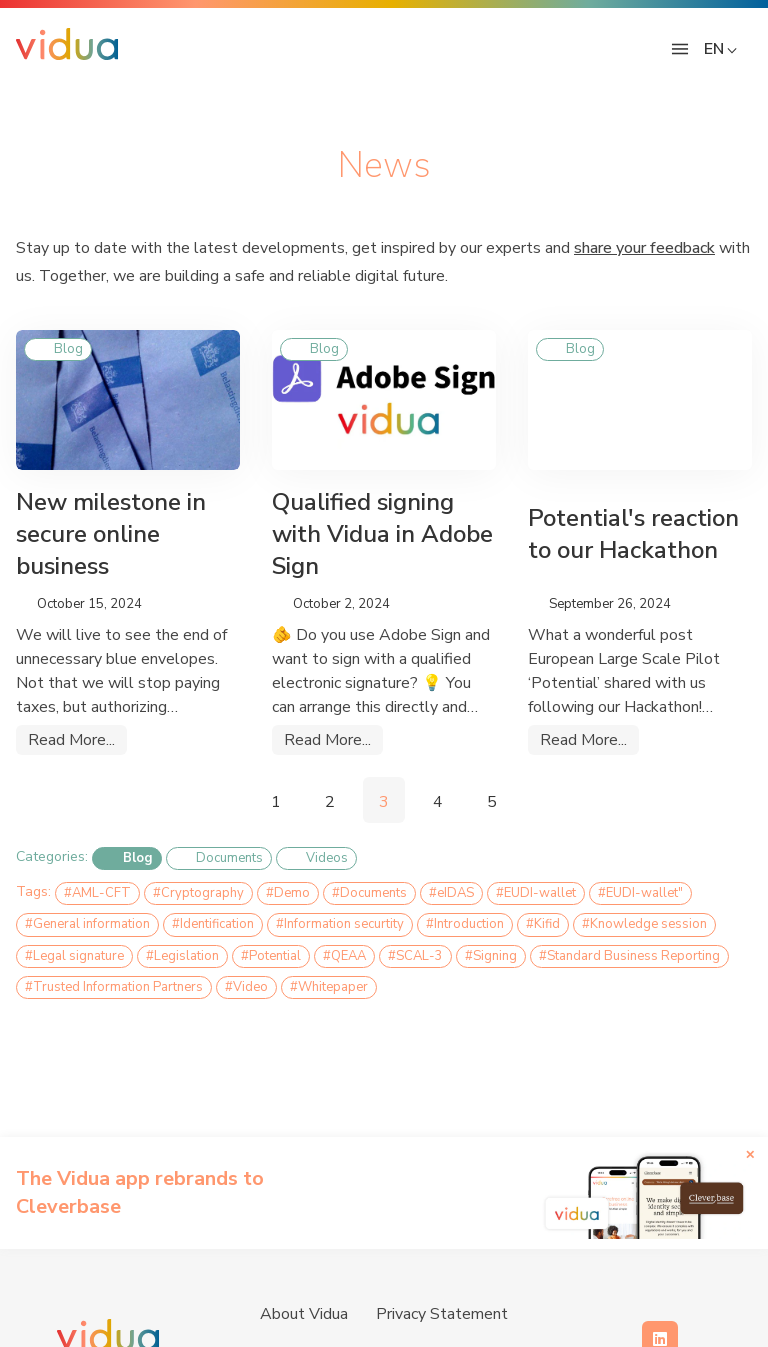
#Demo (288, 893)
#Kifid (543, 924)
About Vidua (304, 1314)
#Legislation (182, 956)
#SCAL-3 (415, 956)
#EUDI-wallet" (640, 893)
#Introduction (465, 924)
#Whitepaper (329, 987)
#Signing (491, 956)
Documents (219, 859)
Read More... (71, 740)
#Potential (271, 956)
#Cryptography (198, 893)
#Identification (213, 924)
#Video (246, 987)
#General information (87, 924)
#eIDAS (451, 893)
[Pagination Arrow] (223, 800)
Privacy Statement (442, 1314)
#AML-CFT (97, 893)
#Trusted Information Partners (114, 987)
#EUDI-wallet (536, 893)
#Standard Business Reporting (629, 956)
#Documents (369, 893)
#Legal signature (74, 956)
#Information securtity (340, 924)
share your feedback (644, 248)
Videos (316, 859)
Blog (127, 859)
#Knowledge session (644, 924)
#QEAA (344, 956)
